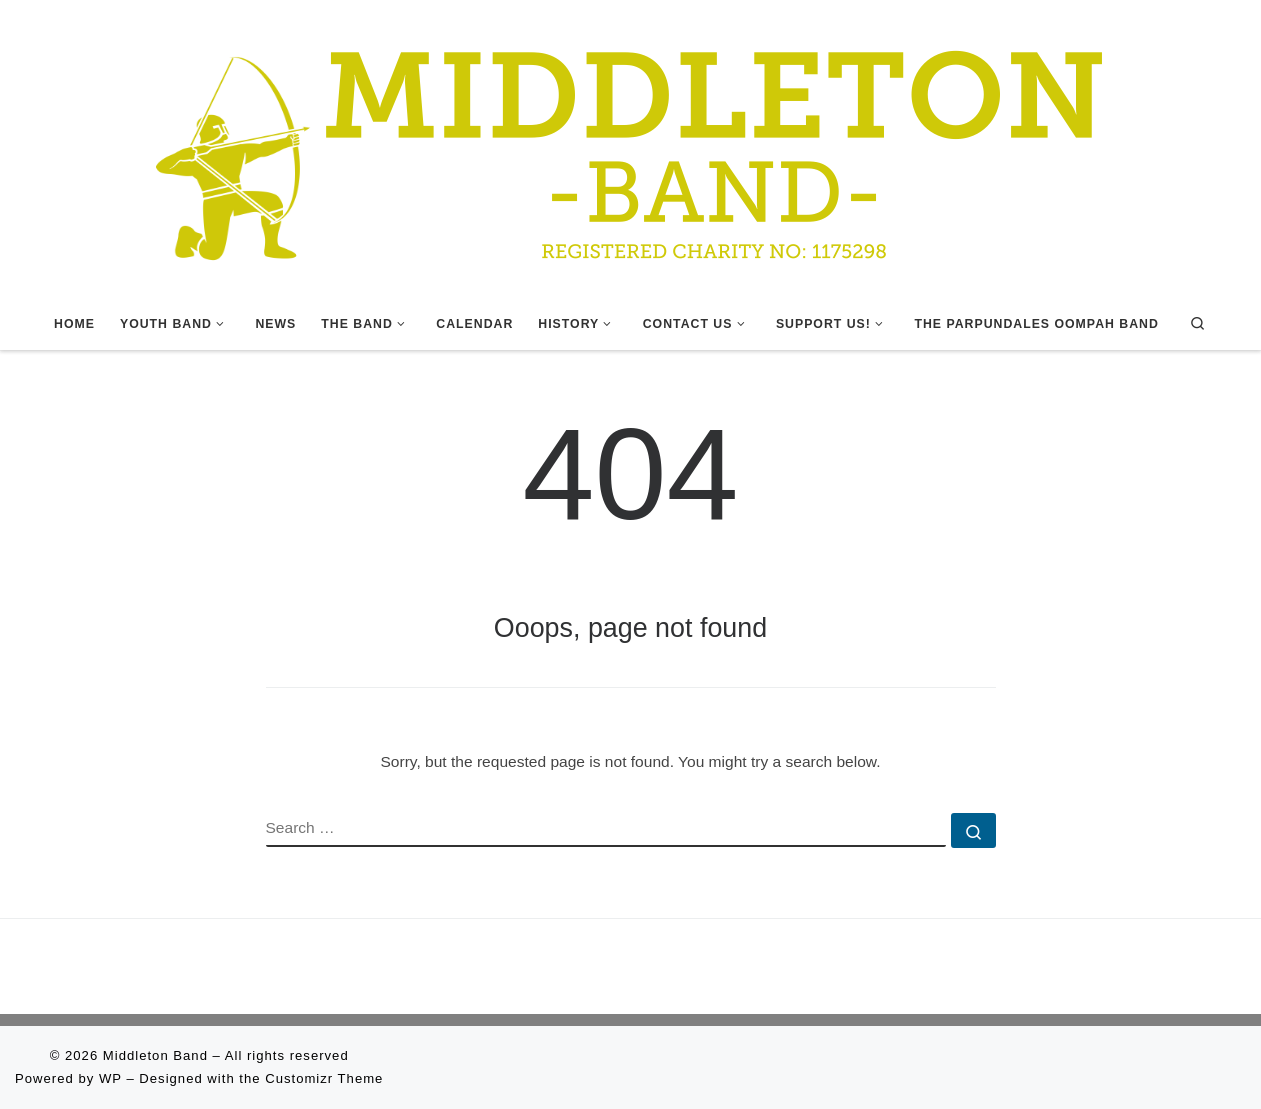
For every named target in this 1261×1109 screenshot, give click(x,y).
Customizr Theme (324, 1078)
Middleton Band (155, 1055)
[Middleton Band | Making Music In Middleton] (631, 147)
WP (110, 1078)
